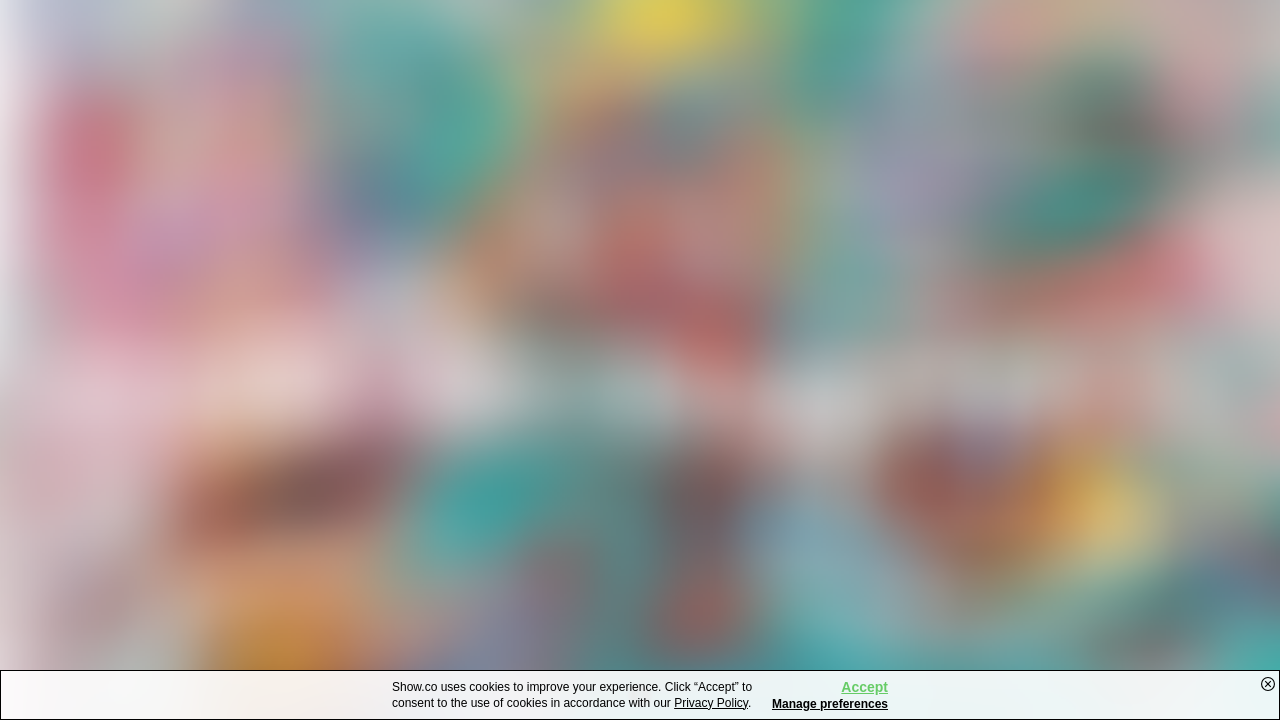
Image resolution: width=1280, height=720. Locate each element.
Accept (864, 687)
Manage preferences (830, 704)
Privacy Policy (711, 703)
